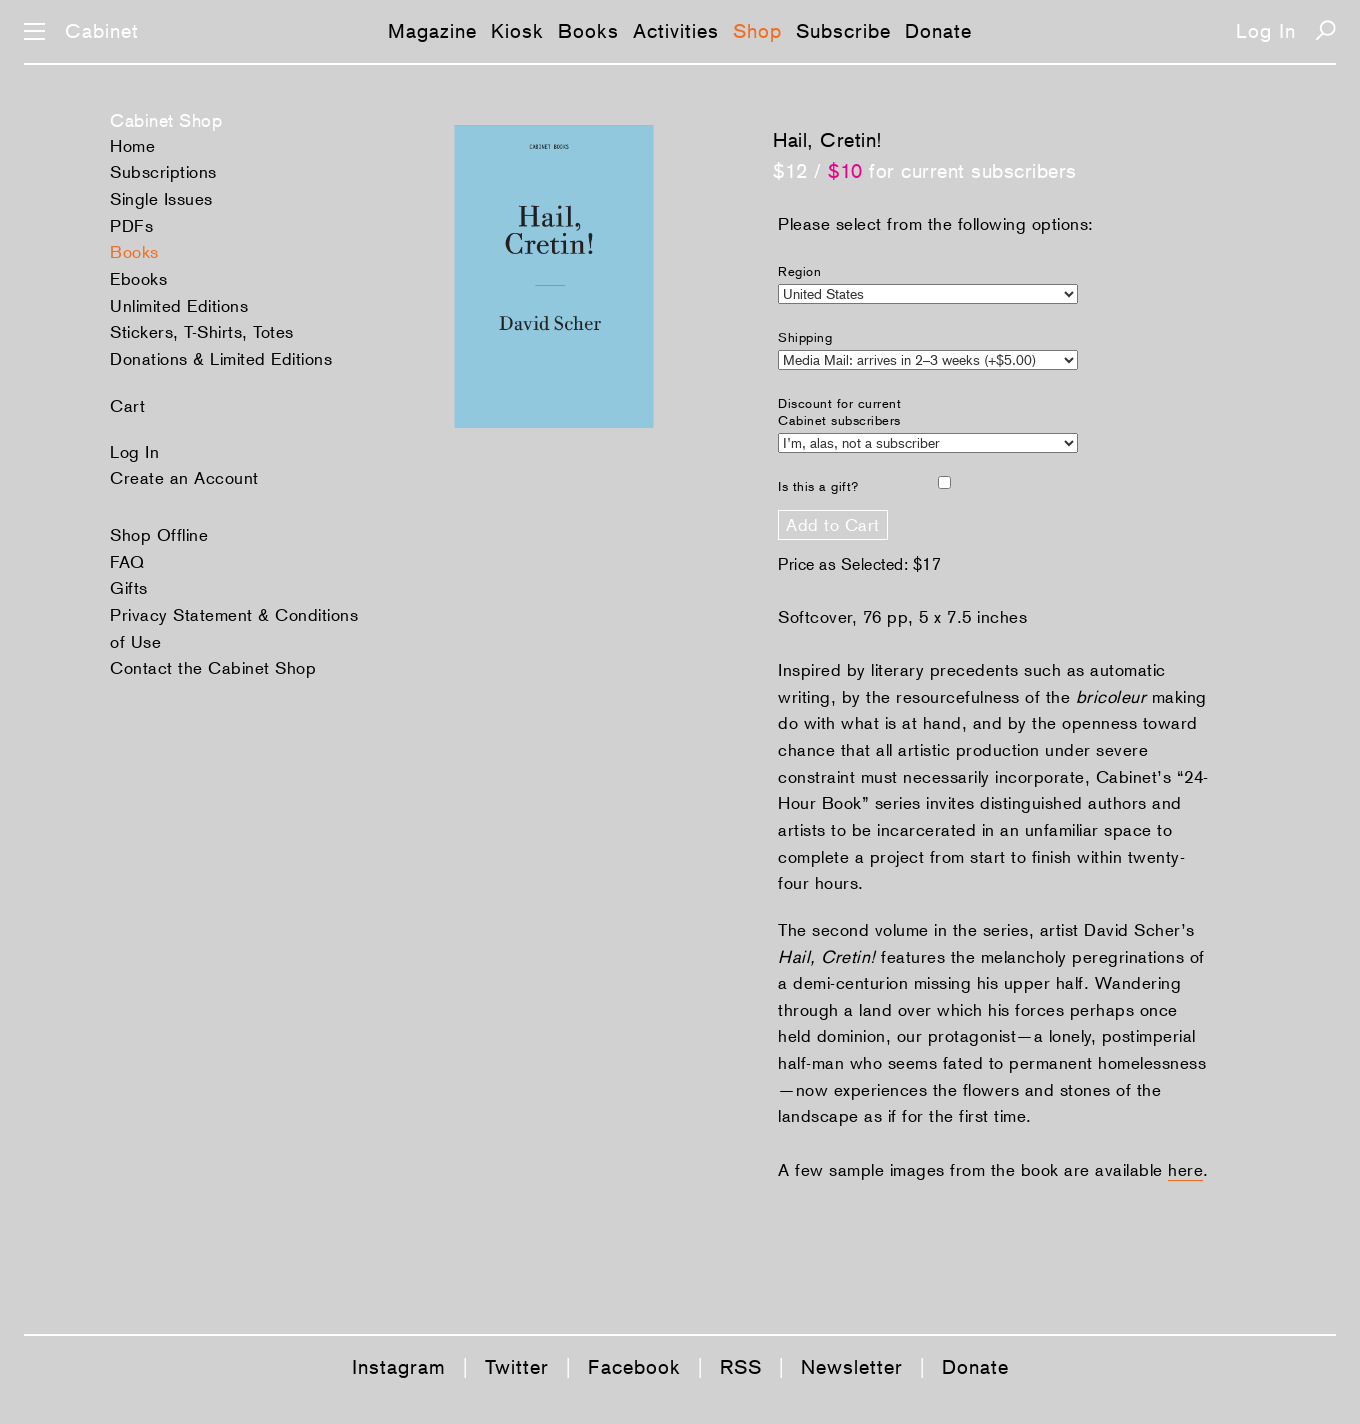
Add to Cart (833, 525)
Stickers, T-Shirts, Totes (202, 332)
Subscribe (843, 31)
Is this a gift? (818, 486)
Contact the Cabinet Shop (213, 668)
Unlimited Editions (179, 306)
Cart (127, 406)
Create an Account (184, 478)
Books (588, 31)
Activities (676, 31)
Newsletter (852, 1367)
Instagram (399, 1367)
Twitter (517, 1367)
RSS (741, 1367)
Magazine (432, 31)
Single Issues (161, 199)
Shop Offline (159, 535)
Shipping (805, 337)
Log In (1266, 31)
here (1185, 1170)
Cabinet (102, 31)
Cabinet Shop (166, 120)
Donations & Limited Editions (221, 359)
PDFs (131, 226)
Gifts (129, 588)
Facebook (634, 1367)
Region (799, 271)
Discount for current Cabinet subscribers (839, 412)
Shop (757, 31)
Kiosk (517, 31)
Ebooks (138, 279)
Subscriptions (163, 172)
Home (132, 146)
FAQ (127, 562)
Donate (938, 31)
